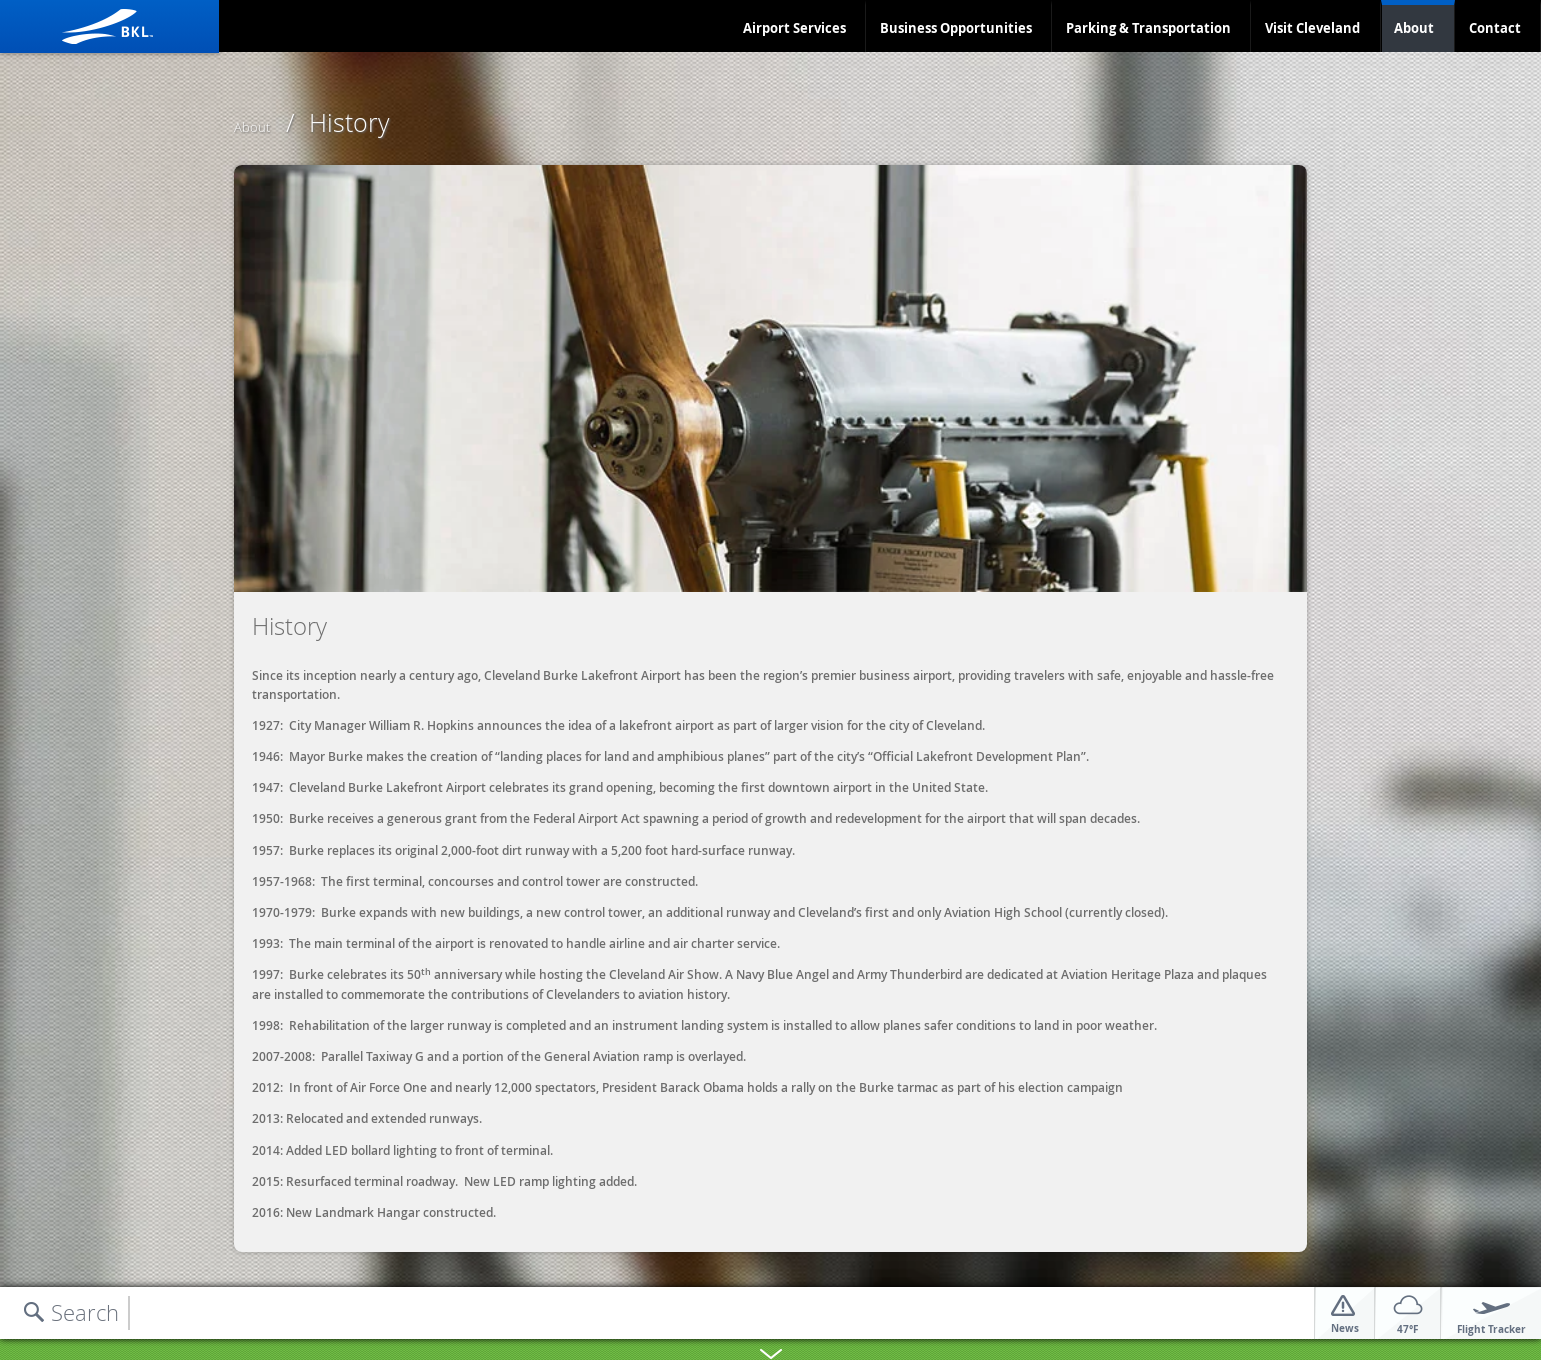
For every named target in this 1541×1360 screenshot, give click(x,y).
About (1414, 28)
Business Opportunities (956, 28)
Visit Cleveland (1312, 28)
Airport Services (794, 28)
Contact (1495, 28)
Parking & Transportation (1148, 28)
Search (85, 1312)
